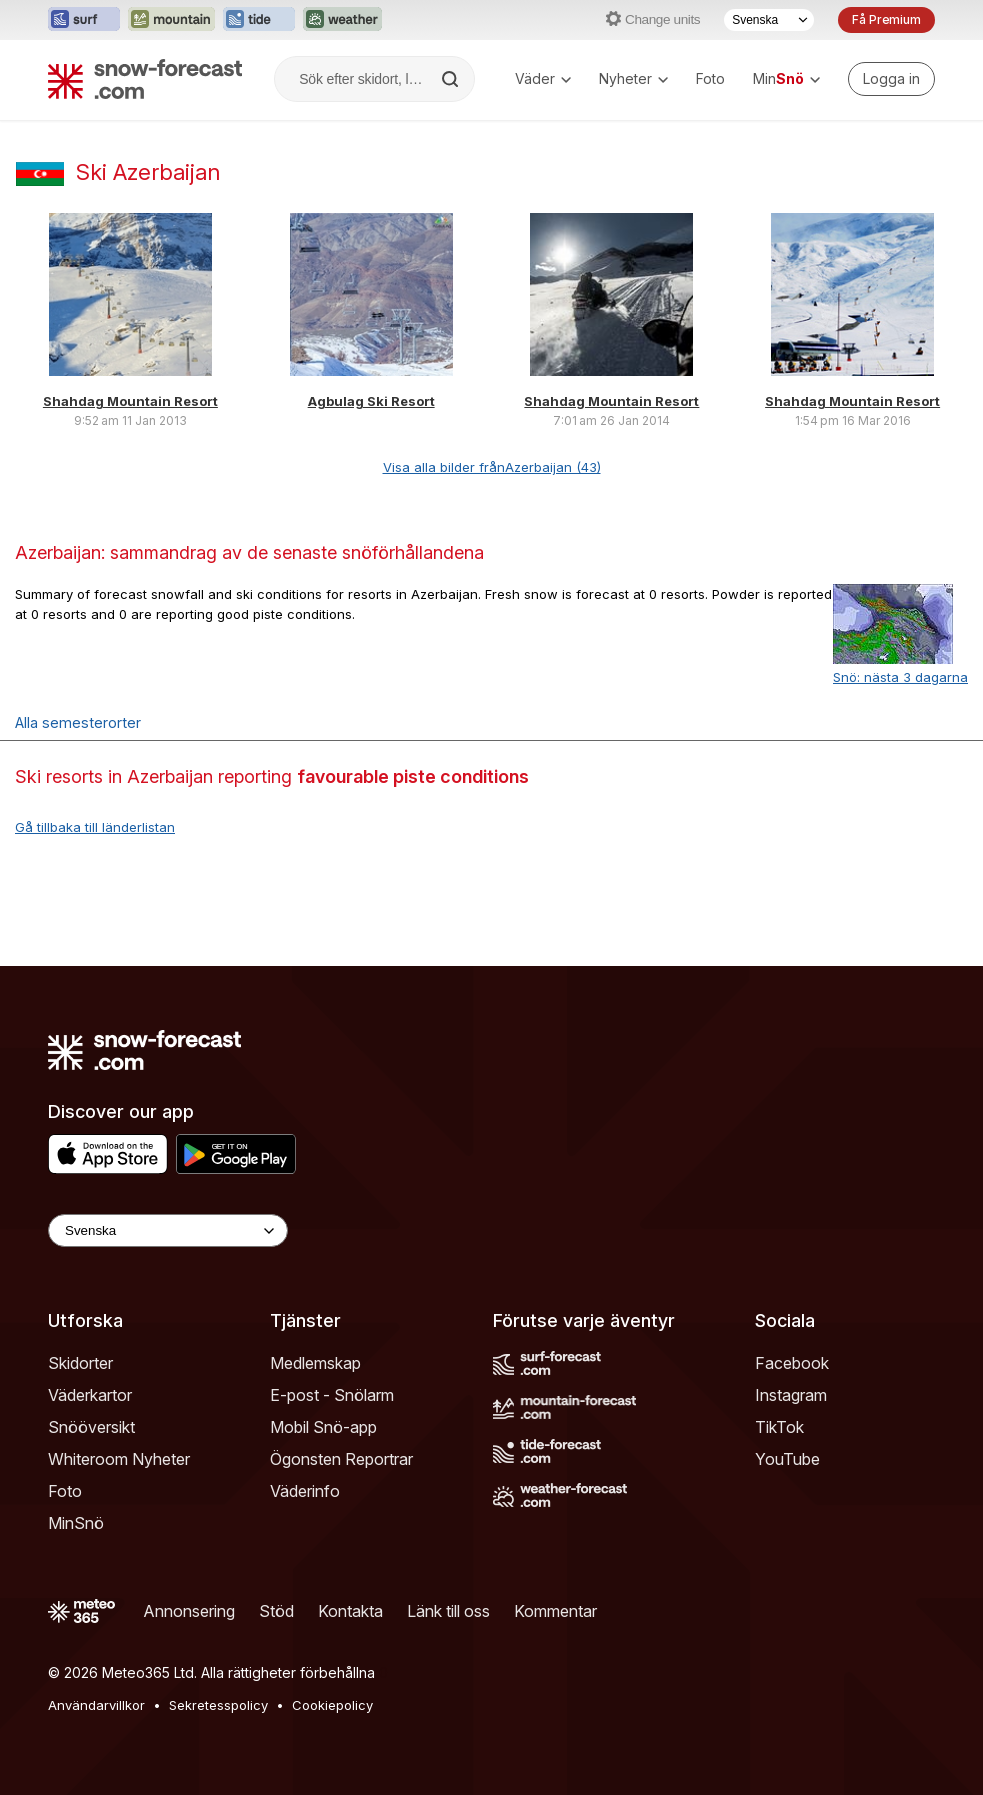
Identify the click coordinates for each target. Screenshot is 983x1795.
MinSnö (76, 1523)
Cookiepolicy (332, 1705)
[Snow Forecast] (145, 79)
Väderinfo (305, 1491)
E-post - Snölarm (332, 1395)
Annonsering (189, 1611)
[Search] (452, 79)
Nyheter (633, 78)
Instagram (791, 1395)
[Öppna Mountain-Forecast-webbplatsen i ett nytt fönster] (171, 20)
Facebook (792, 1363)
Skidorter (80, 1363)
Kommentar (555, 1611)
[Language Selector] (168, 1230)
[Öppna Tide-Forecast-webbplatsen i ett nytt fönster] (259, 20)
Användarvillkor (96, 1705)
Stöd (276, 1611)
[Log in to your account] (891, 79)
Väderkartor (90, 1395)
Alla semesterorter (78, 722)
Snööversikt (91, 1427)
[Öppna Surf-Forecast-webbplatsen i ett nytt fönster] (84, 20)
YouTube (787, 1459)
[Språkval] (769, 20)
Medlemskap (315, 1363)
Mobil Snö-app (323, 1427)
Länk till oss (448, 1611)
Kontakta (350, 1611)
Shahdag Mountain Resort (130, 401)
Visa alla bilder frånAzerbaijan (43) (492, 467)
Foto (710, 78)
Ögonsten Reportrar (341, 1459)
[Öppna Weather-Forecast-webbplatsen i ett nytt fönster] (342, 20)
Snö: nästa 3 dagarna (900, 677)
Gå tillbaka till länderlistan (95, 827)
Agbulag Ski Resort (371, 401)
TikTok (779, 1427)
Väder (543, 78)
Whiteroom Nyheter (119, 1459)
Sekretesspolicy (218, 1705)
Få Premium (886, 19)
